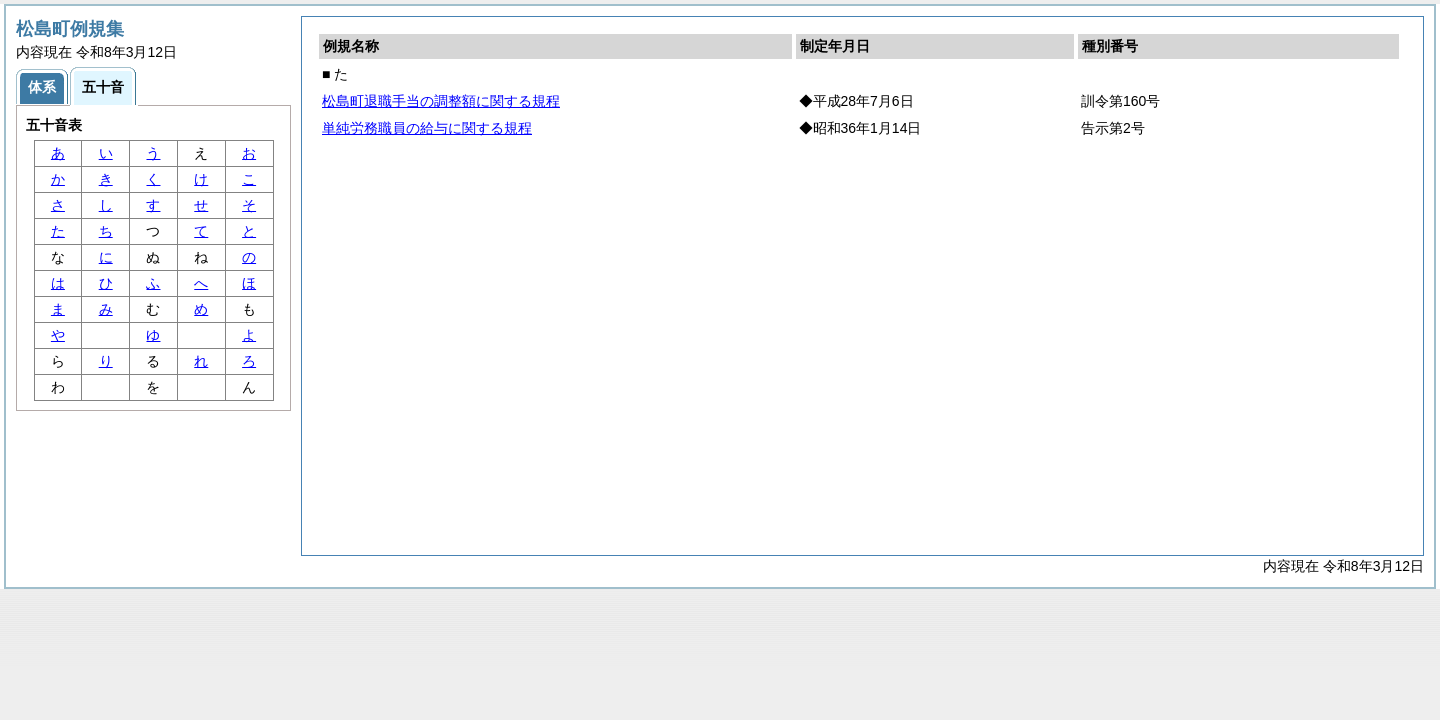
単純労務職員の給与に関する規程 (427, 128)
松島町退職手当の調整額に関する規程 (441, 101)
